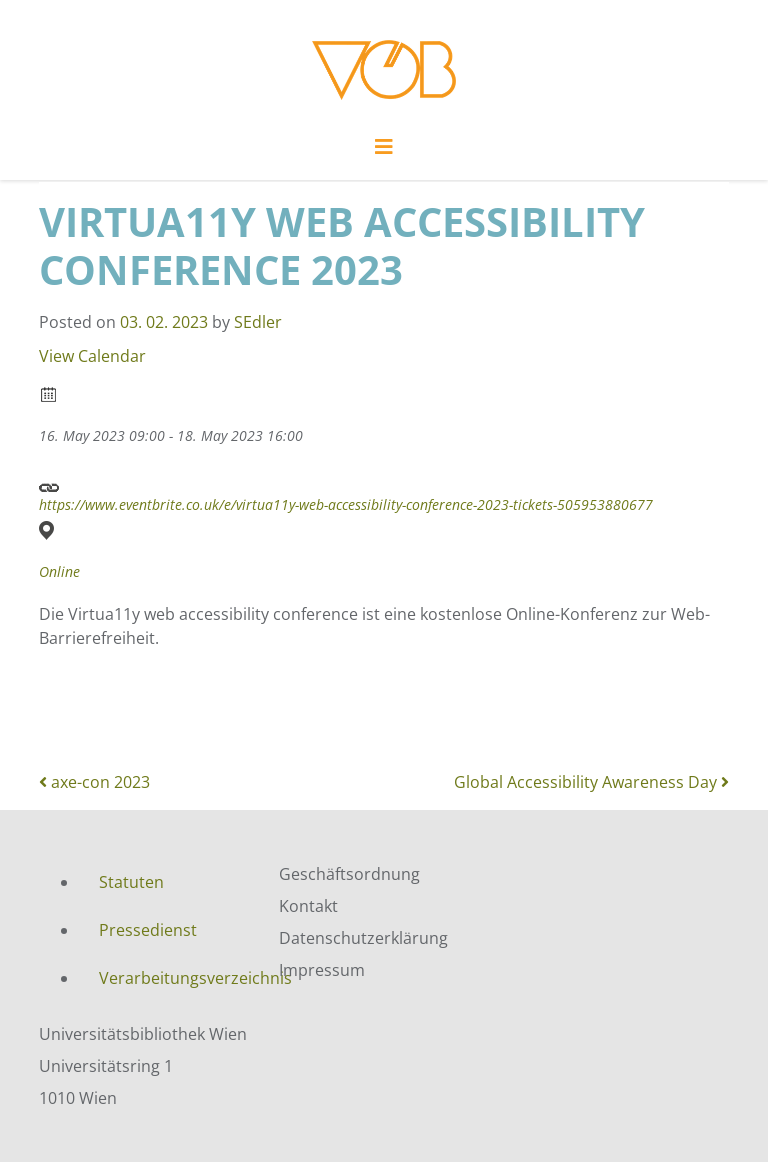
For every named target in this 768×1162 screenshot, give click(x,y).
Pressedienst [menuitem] (148, 930)
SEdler (258, 322)
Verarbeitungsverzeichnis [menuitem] (174, 978)
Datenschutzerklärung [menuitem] (363, 938)
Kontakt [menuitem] (308, 906)
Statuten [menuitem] (131, 882)
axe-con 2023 (94, 782)
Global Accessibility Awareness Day (591, 782)
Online (59, 572)
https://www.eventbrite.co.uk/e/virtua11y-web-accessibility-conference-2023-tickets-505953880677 (346, 493)
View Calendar (92, 356)
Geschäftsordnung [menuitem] (349, 874)
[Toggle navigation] (384, 152)
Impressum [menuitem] (322, 970)
